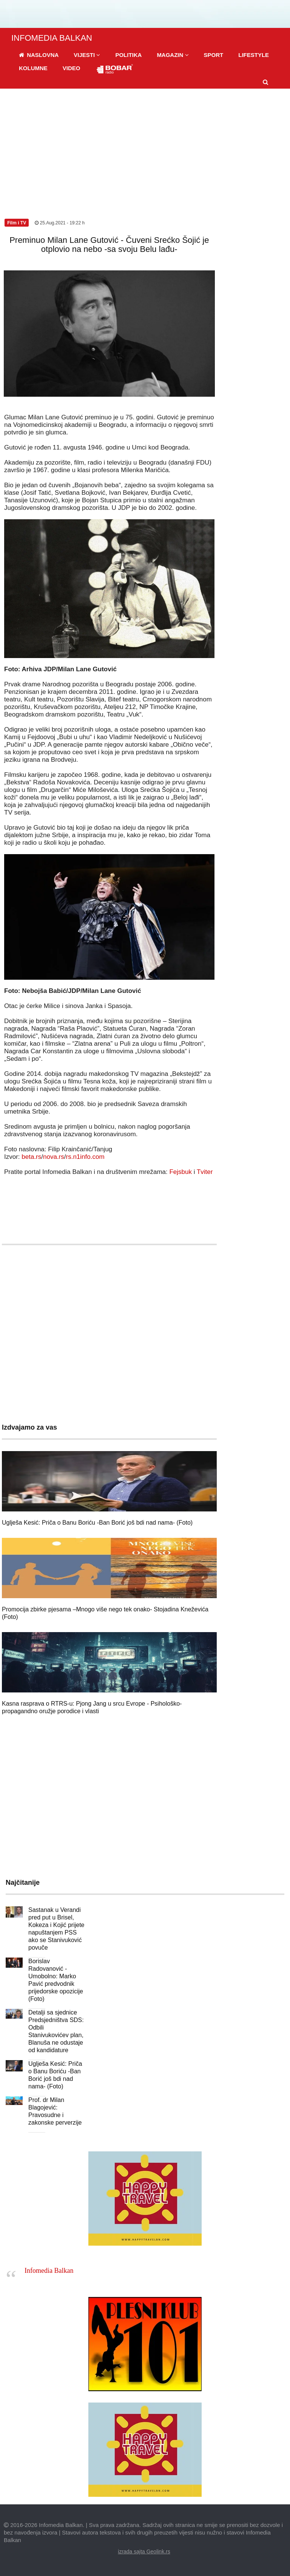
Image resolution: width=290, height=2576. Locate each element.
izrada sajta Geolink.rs (144, 2551)
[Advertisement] (145, 145)
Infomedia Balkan (49, 2270)
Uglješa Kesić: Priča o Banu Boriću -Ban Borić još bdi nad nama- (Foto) (97, 1522)
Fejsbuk (180, 1171)
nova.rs (53, 1156)
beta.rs (31, 1156)
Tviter (205, 1171)
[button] (87, 54)
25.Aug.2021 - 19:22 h (60, 223)
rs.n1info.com (85, 1156)
